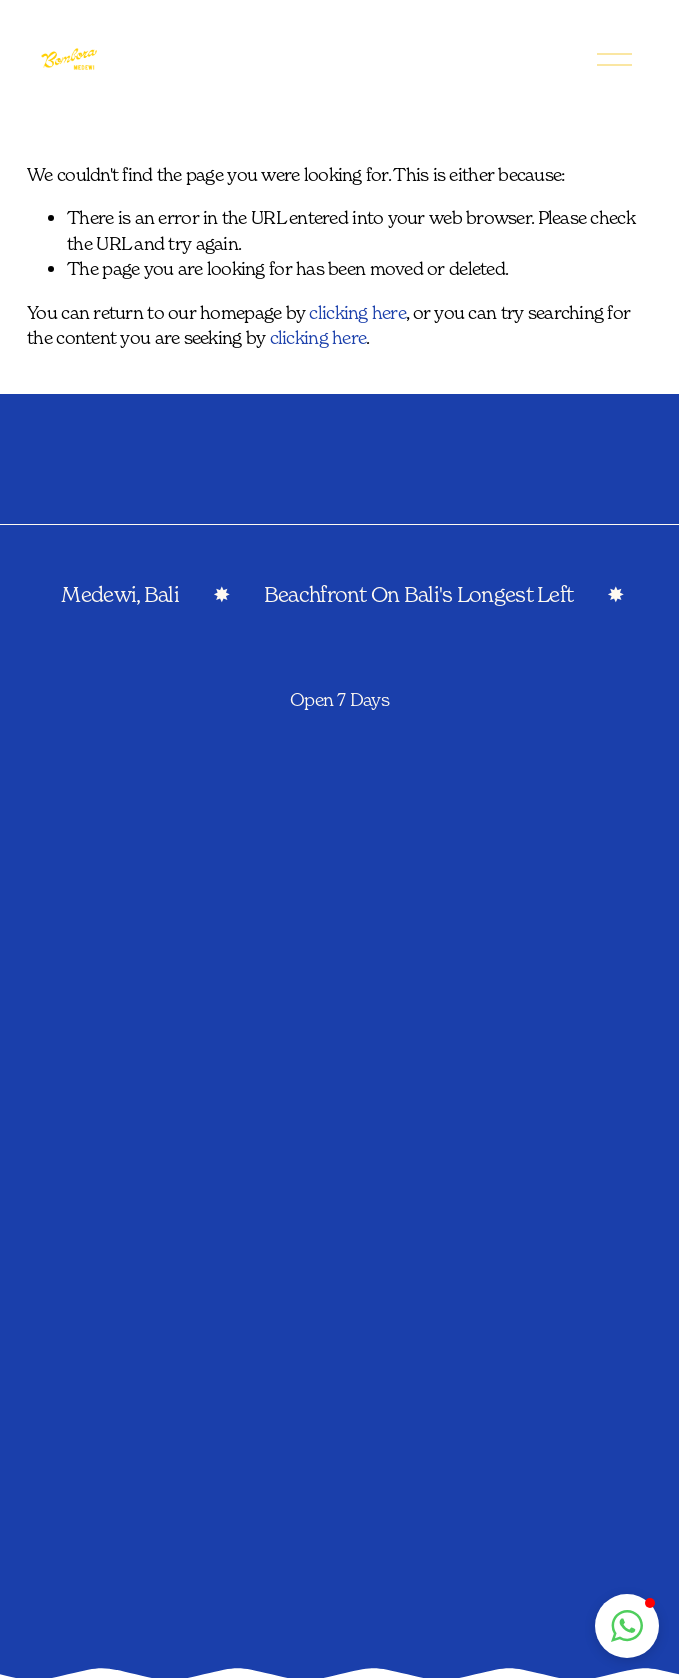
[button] (627, 1626)
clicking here (357, 312)
